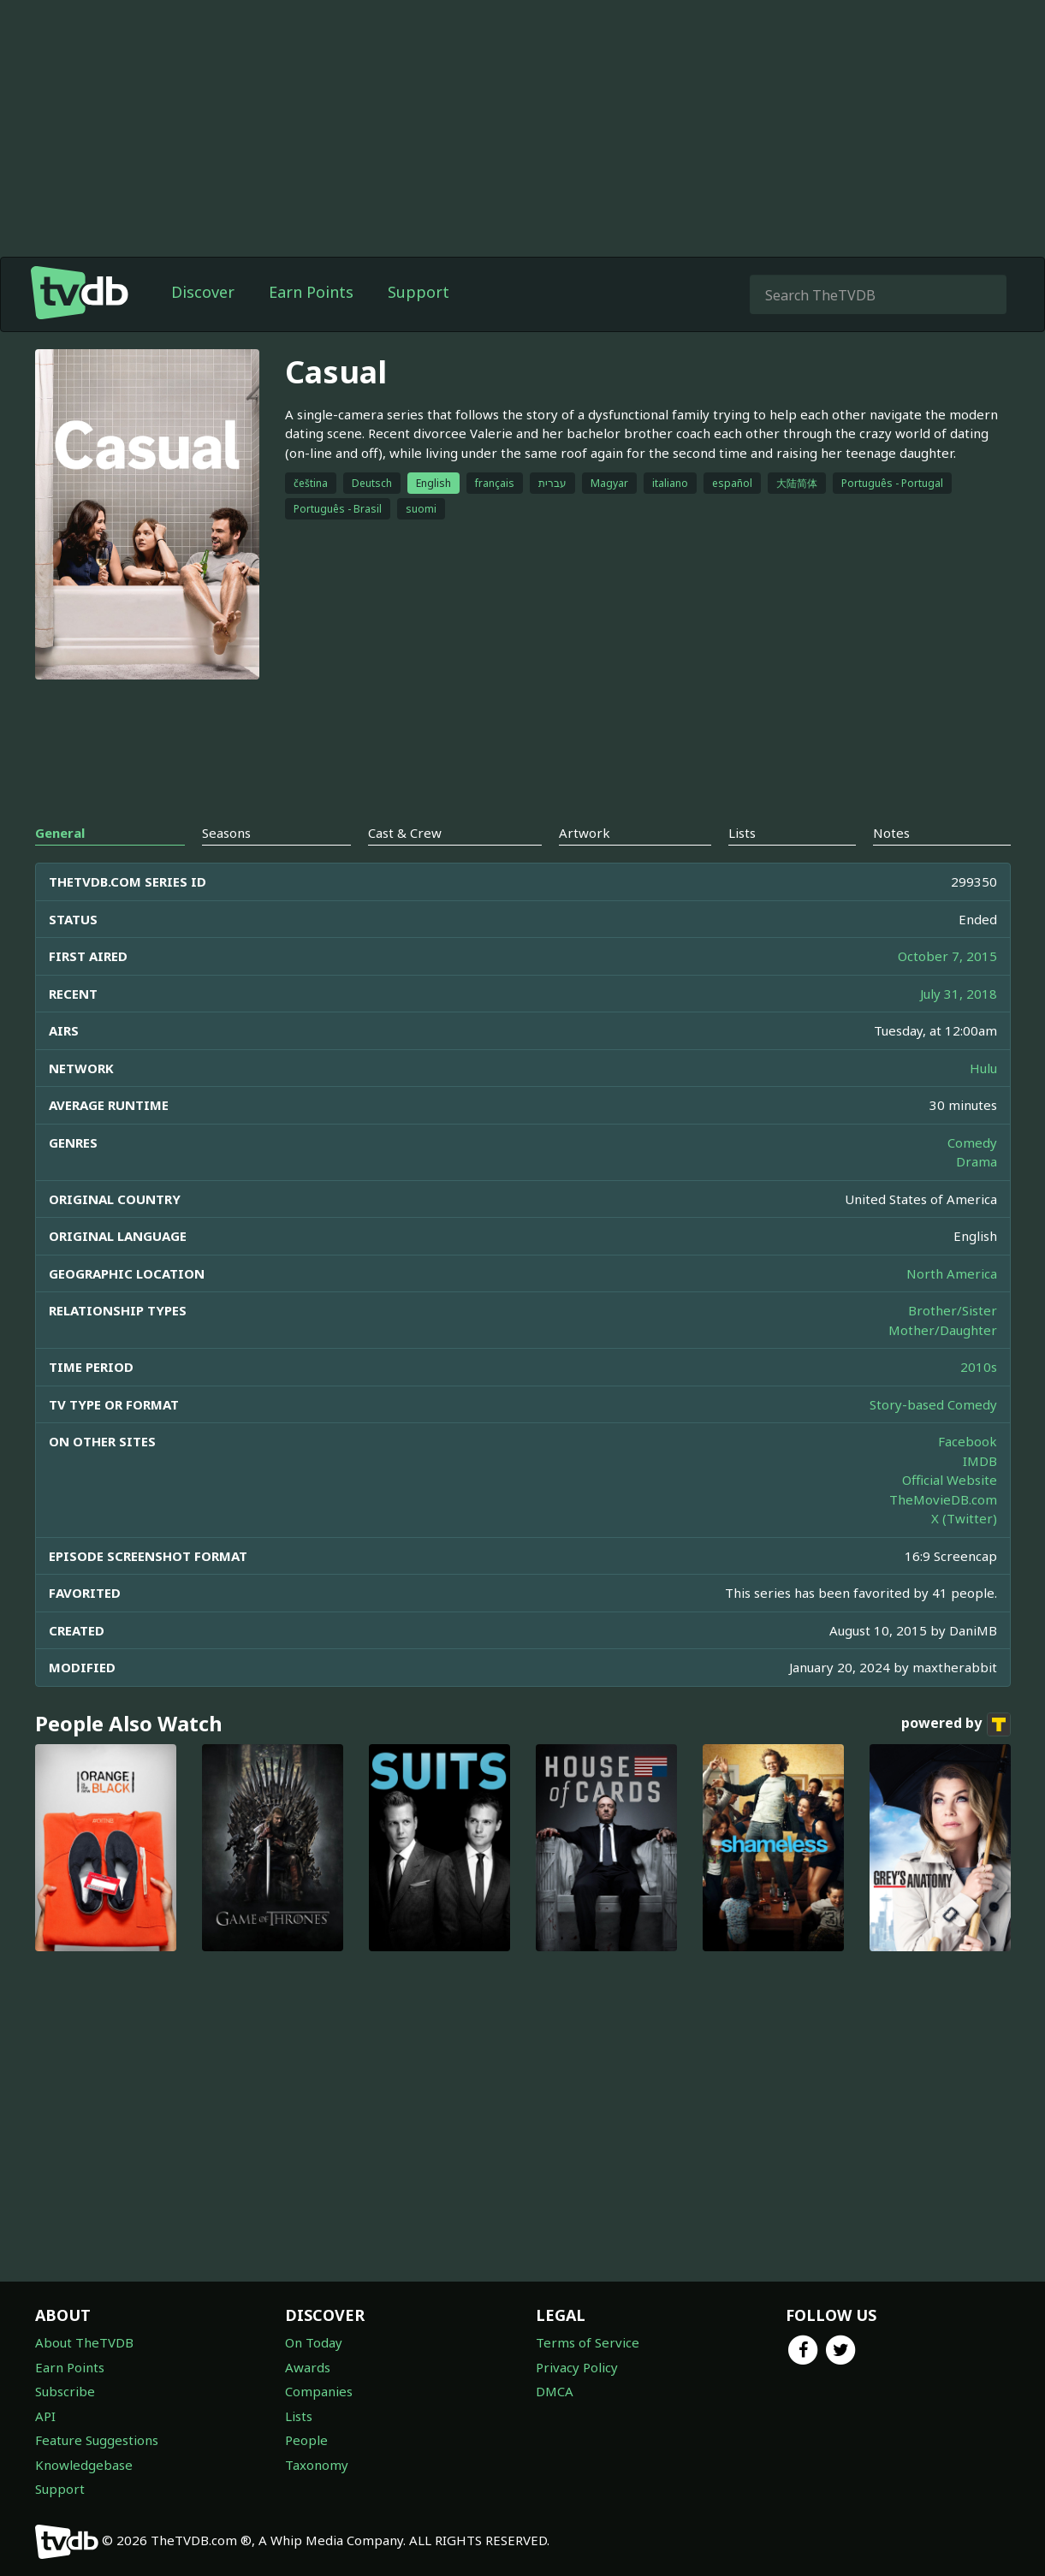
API (45, 2416)
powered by (956, 1724)
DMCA (554, 2391)
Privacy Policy (577, 2367)
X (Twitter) (964, 1518)
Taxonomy (316, 2464)
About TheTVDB (84, 2342)
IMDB (980, 1460)
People (306, 2439)
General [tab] (60, 832)
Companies (319, 2391)
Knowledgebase (84, 2464)
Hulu (983, 1068)
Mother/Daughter (942, 1329)
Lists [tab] (742, 832)
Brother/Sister (952, 1310)
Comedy (972, 1142)
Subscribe (65, 2391)
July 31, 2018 (958, 993)
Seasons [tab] (226, 832)
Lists (298, 2416)
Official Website (949, 1479)
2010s (978, 1366)
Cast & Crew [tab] (405, 832)
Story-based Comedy (933, 1404)
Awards (307, 2367)
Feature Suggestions (96, 2439)
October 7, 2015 (947, 956)
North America (951, 1273)
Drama (976, 1161)
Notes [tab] (891, 832)
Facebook (967, 1441)
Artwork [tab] (584, 832)
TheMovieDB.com (943, 1499)
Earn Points (311, 292)
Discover (203, 292)
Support (418, 292)
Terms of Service (587, 2342)
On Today (313, 2342)
